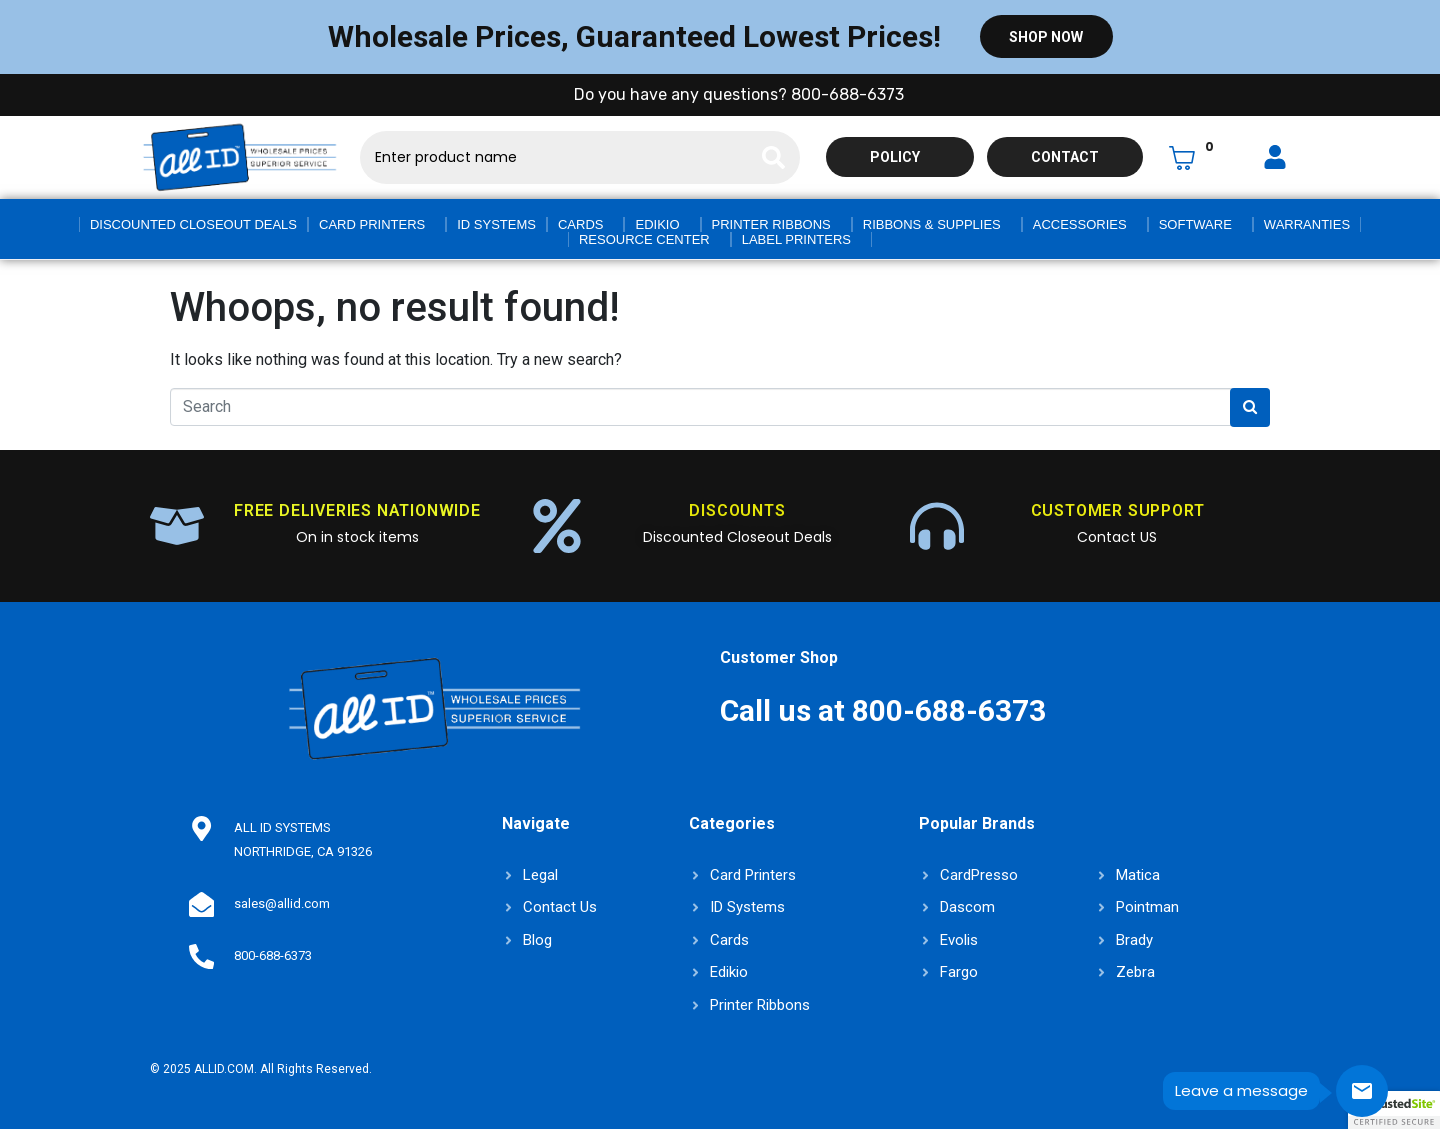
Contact (1065, 157)
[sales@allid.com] (201, 904)
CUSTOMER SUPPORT (1118, 510)
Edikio (657, 224)
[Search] (773, 157)
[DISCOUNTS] (557, 526)
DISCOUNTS (737, 510)
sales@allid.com (281, 903)
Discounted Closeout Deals (193, 224)
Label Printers (796, 239)
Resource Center (644, 239)
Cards (581, 224)
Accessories (1080, 224)
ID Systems (496, 224)
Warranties (1307, 224)
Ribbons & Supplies (932, 224)
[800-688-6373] (201, 956)
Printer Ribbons (771, 224)
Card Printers (372, 224)
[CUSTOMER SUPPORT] (937, 526)
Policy (895, 157)
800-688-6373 (272, 955)
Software (1195, 224)
